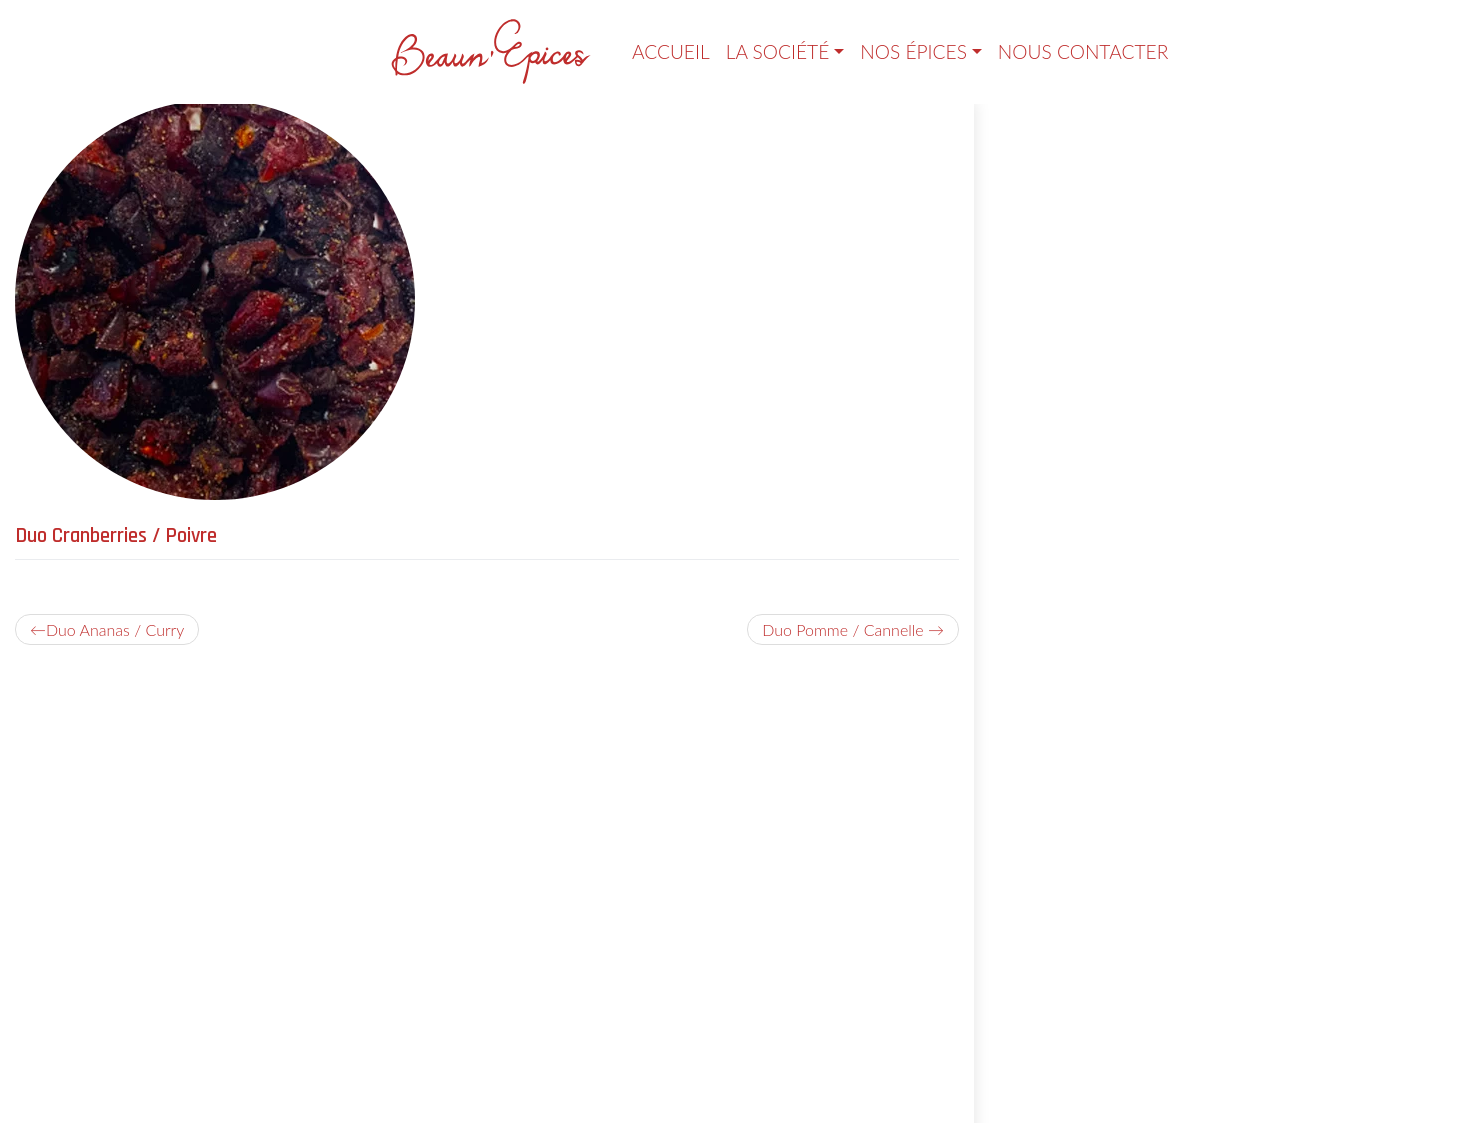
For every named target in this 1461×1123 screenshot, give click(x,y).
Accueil (671, 51)
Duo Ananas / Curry (115, 629)
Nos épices (913, 51)
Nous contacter (1083, 51)
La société (778, 51)
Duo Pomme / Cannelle (842, 629)
